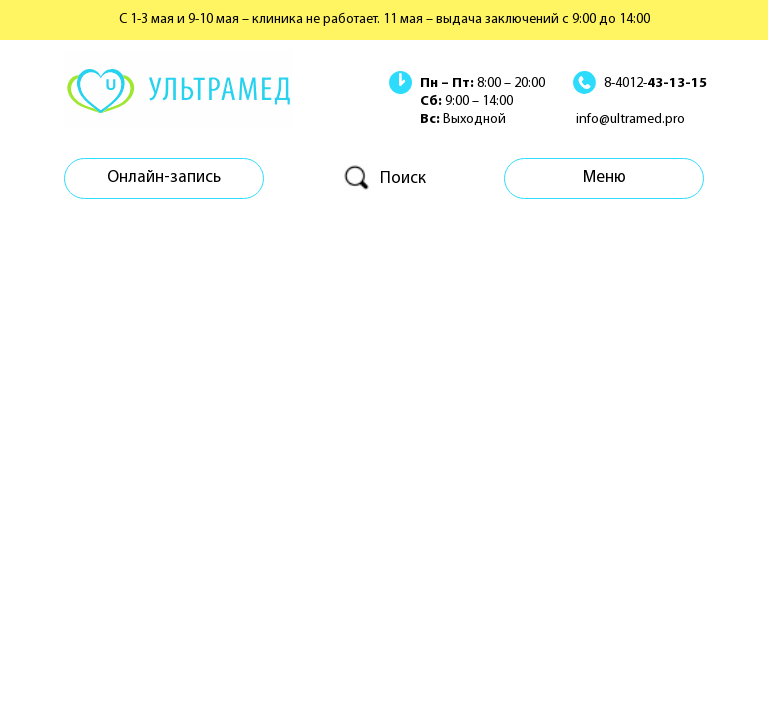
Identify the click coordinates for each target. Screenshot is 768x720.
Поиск (403, 178)
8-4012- (655, 83)
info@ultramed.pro (630, 119)
